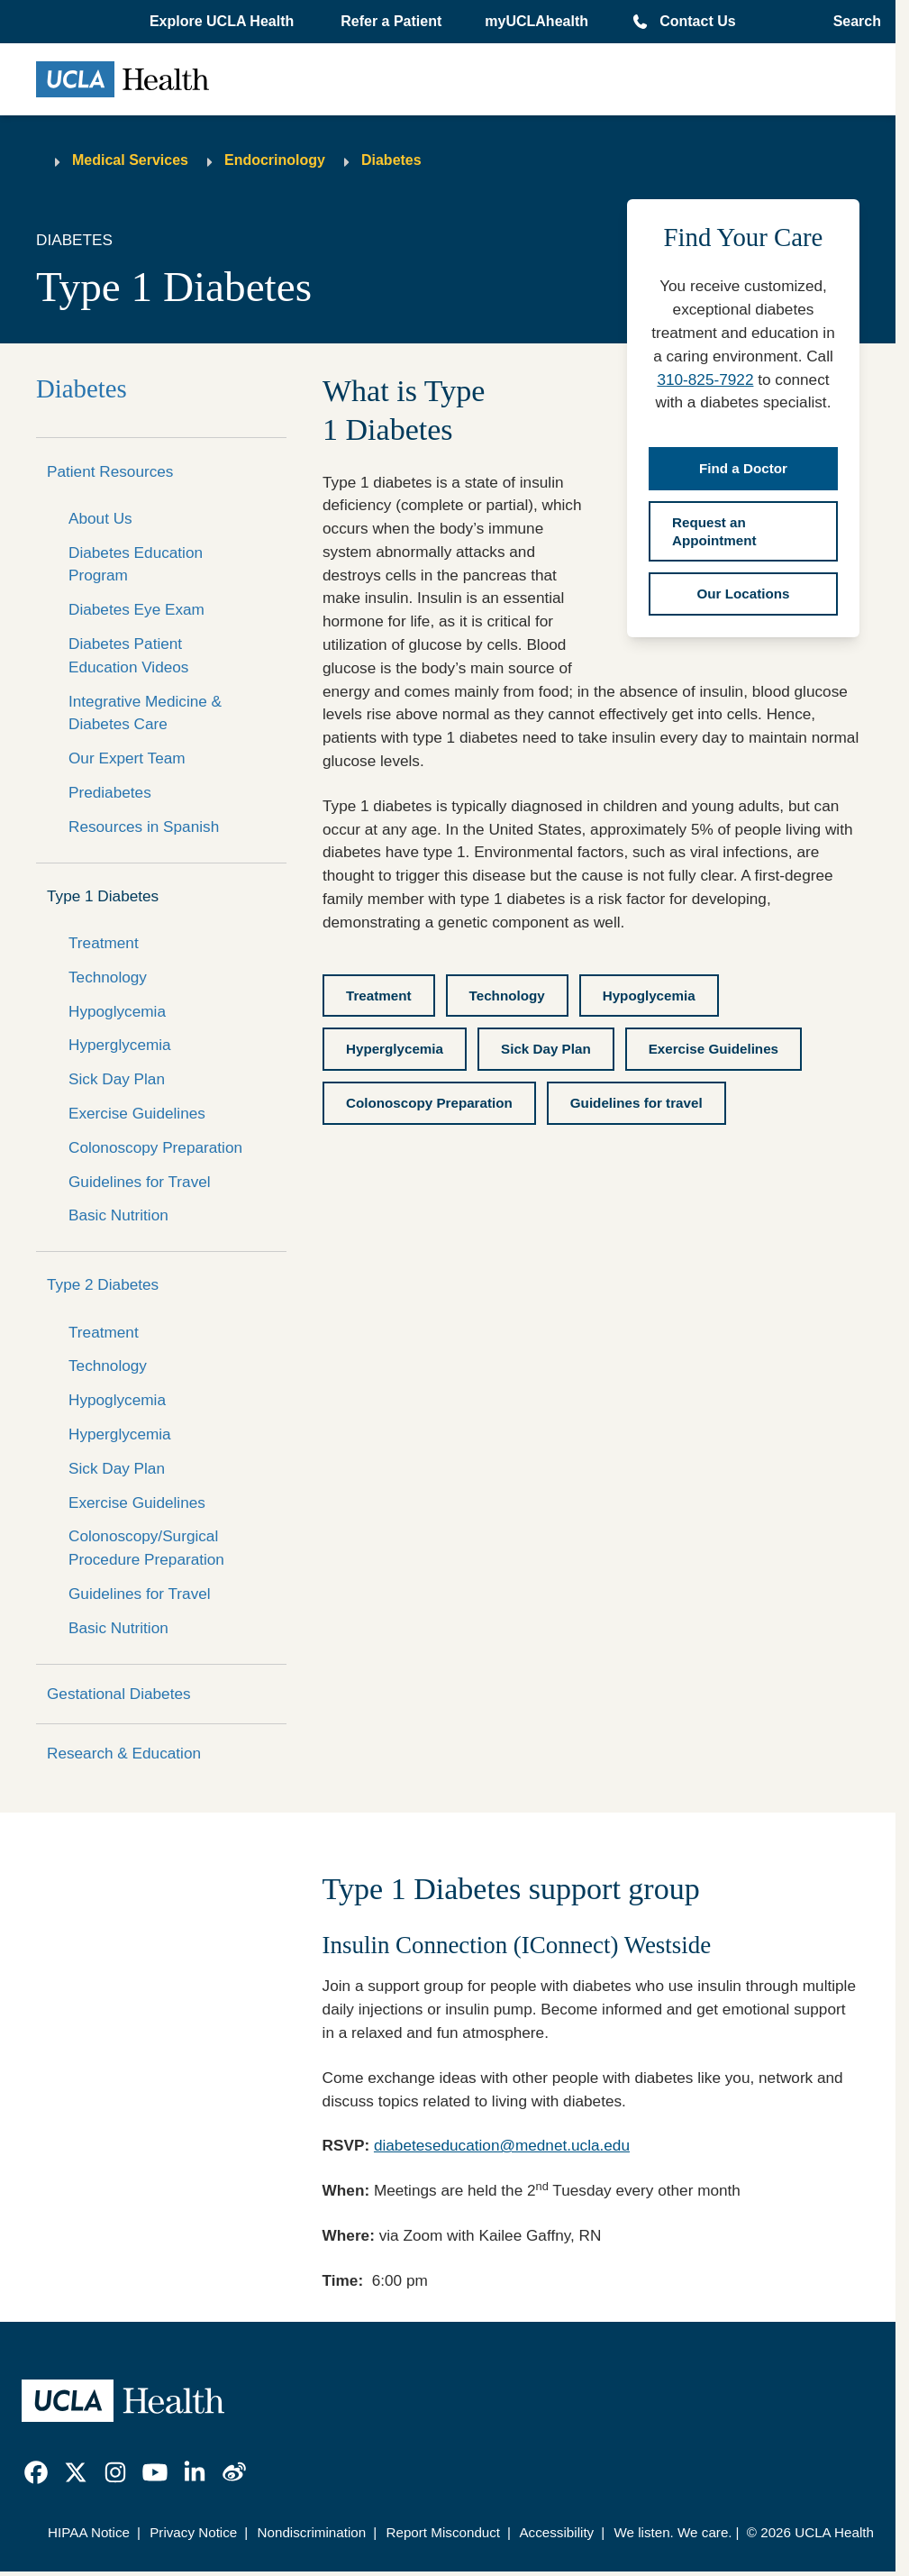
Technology (107, 977)
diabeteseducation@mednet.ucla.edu (502, 2145)
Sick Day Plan (116, 1079)
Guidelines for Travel (139, 1182)
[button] (223, 22)
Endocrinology (274, 160)
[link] (36, 2472)
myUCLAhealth (536, 21)
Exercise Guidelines (136, 1113)
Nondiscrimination (312, 2532)
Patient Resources (110, 471)
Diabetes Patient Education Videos (128, 655)
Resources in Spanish (143, 827)
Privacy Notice (193, 2532)
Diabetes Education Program (135, 564)
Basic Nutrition (118, 1215)
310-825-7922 (705, 379)
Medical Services (130, 160)
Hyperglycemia (119, 1045)
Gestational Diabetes (119, 1694)
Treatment (103, 943)
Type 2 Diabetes (103, 1284)
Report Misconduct (443, 2532)
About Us (100, 518)
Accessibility (556, 2532)
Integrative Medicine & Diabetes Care (145, 713)
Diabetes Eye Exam (136, 609)
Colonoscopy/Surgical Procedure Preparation (146, 1547)
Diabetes (391, 160)
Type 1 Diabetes (103, 896)
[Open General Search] (852, 21)
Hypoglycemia (117, 1011)
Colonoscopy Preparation (155, 1147)
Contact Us (697, 21)
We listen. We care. (673, 2532)
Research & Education (124, 1753)
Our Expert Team (127, 758)
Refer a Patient (391, 21)
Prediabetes (109, 792)
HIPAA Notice (89, 2532)
